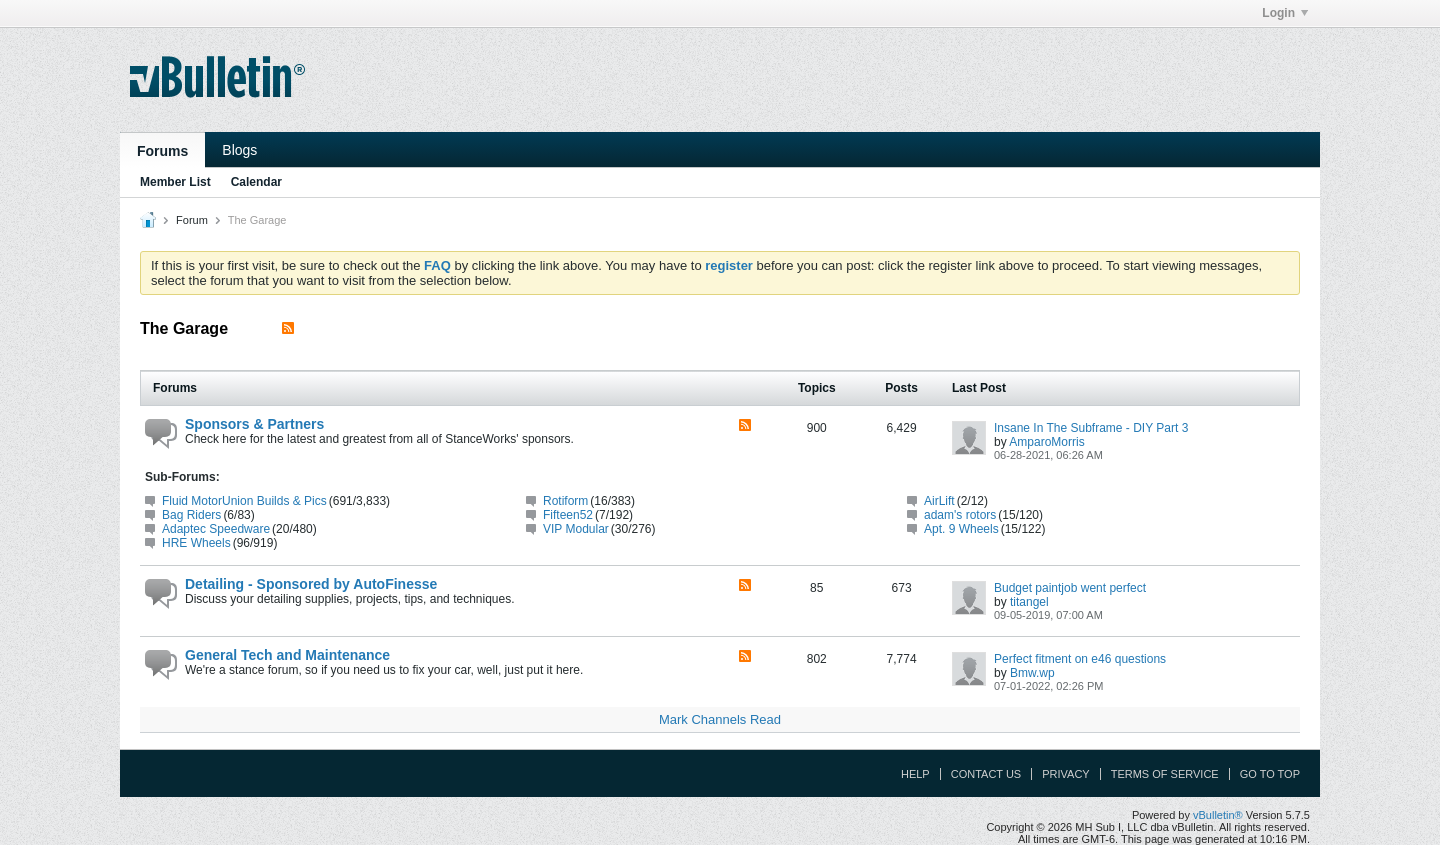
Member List (175, 182)
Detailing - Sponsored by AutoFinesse (311, 584)
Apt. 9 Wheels (961, 529)
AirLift (939, 501)
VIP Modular (576, 529)
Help (915, 774)
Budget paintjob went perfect (1070, 588)
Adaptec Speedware (216, 529)
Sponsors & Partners (254, 424)
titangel (1029, 602)
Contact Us (986, 774)
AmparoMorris (1046, 442)
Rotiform (565, 501)
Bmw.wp (1032, 673)
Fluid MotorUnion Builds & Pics (244, 501)
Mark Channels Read (720, 719)
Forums (162, 151)
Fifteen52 (568, 515)
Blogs (239, 150)
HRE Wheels (196, 543)
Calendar (256, 182)
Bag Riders (191, 515)
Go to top (1270, 774)
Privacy (1065, 774)
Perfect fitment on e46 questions (1080, 659)
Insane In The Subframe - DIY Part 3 (1091, 428)
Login (1285, 13)
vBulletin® (1218, 815)
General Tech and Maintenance (287, 655)
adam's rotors (960, 515)
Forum (192, 220)
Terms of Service (1165, 774)
